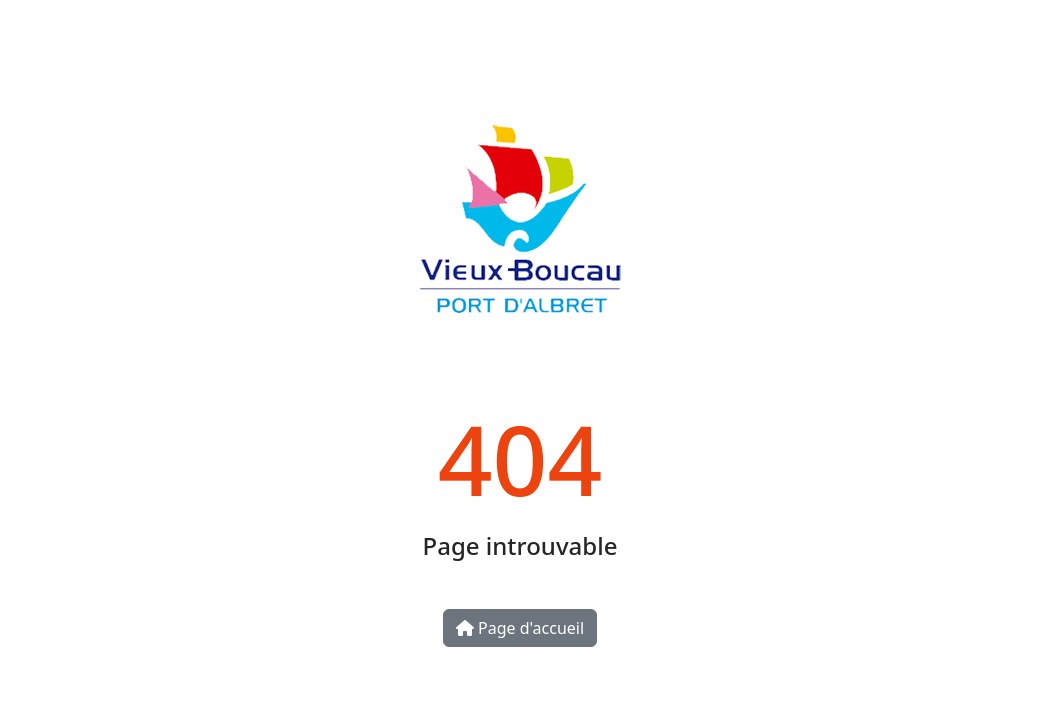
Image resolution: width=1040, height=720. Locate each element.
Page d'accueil (520, 628)
